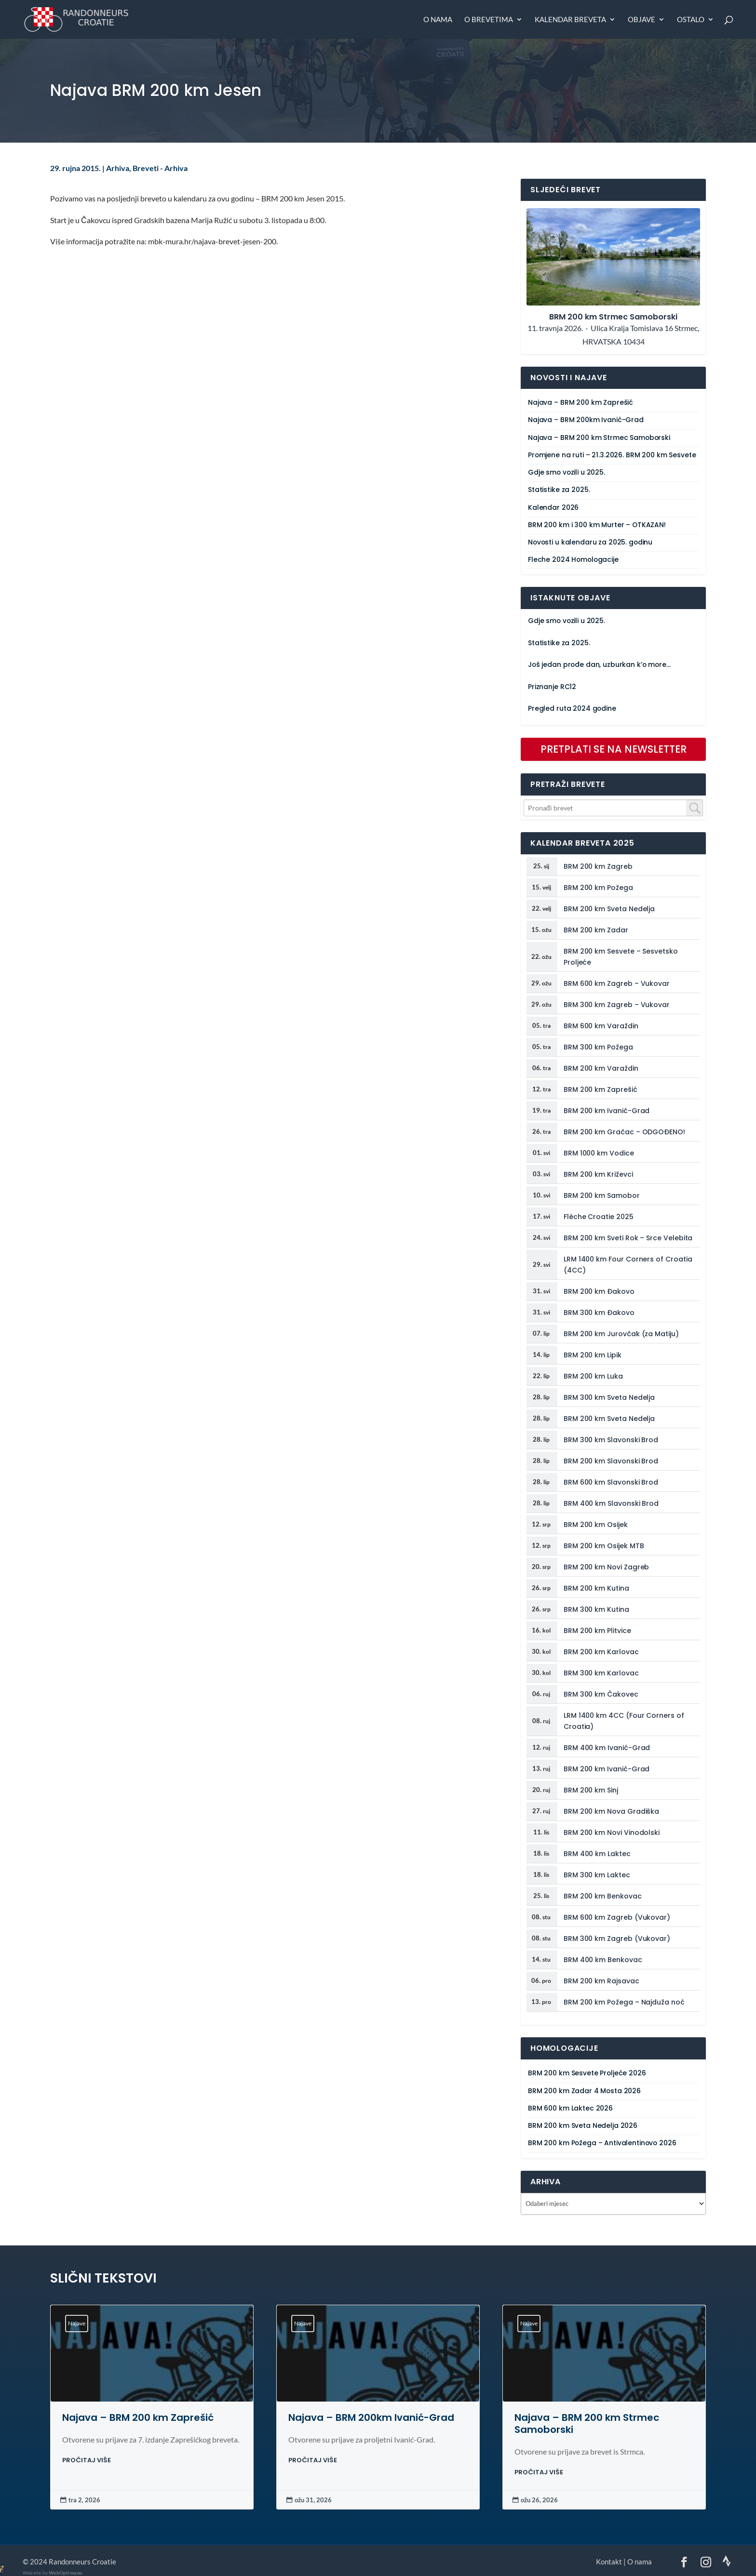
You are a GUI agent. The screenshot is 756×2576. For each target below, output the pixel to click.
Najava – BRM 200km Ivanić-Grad (586, 420)
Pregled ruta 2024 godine (572, 708)
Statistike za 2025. (559, 490)
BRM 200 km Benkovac (603, 1896)
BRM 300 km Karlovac (601, 1673)
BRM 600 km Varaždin (601, 1026)
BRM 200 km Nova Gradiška (611, 1811)
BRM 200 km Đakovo (599, 1291)
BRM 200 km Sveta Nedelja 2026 (582, 2126)
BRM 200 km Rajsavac (601, 1981)
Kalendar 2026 (553, 508)
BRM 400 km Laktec (597, 1854)
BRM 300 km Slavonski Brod (611, 1440)
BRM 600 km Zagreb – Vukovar (617, 983)
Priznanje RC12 (552, 687)
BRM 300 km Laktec (597, 1875)
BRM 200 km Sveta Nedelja (609, 909)
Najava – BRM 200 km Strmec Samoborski (599, 438)
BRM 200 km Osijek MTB (604, 1546)
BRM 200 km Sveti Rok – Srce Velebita (628, 1238)
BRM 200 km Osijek (596, 1524)
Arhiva (117, 168)
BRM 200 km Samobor (602, 1195)
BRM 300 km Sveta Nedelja (609, 1397)
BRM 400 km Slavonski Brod (611, 1503)
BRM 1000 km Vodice (599, 1153)
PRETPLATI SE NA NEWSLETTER (613, 749)
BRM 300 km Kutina (596, 1609)
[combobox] (613, 807)
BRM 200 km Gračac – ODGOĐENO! (624, 1132)
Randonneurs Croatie (82, 2561)
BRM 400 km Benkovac (603, 1960)
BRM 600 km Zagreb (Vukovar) (617, 1917)
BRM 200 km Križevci (598, 1174)
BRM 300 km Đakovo (599, 1312)
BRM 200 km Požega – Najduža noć (624, 2002)
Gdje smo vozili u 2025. (566, 472)
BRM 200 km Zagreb (598, 866)
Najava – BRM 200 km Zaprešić (580, 402)
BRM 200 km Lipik (592, 1355)
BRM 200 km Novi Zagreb (606, 1567)
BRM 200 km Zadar (596, 930)
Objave (641, 20)
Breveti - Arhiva (160, 168)
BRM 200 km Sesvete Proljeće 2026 (587, 2073)
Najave (76, 2323)
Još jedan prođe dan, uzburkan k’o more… (599, 665)
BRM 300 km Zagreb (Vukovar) (617, 1938)
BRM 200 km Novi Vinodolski (612, 1832)
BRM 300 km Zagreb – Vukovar (617, 1004)
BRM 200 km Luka (593, 1376)
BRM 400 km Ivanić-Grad (607, 1748)
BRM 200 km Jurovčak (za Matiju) (621, 1334)
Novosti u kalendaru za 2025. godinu (590, 542)
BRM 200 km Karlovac (601, 1652)
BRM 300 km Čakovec (601, 1694)
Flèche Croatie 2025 (599, 1217)
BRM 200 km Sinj (591, 1790)
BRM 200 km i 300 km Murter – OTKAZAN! (597, 525)
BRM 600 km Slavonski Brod (611, 1482)
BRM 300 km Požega (598, 1047)
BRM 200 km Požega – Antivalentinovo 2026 (602, 2143)
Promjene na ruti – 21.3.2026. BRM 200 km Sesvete (612, 455)
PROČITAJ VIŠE (86, 2460)
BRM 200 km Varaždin (601, 1068)
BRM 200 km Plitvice (597, 1630)
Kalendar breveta (570, 20)
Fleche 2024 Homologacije (573, 560)
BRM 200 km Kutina (596, 1588)
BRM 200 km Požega (598, 887)
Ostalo (690, 20)
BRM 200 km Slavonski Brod (611, 1461)
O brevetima (488, 20)
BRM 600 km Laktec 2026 (570, 2108)
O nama (437, 20)
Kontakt (609, 2561)
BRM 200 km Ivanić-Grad (606, 1110)
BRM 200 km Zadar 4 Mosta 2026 (584, 2091)
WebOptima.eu (65, 2573)
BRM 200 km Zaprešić (600, 1089)
